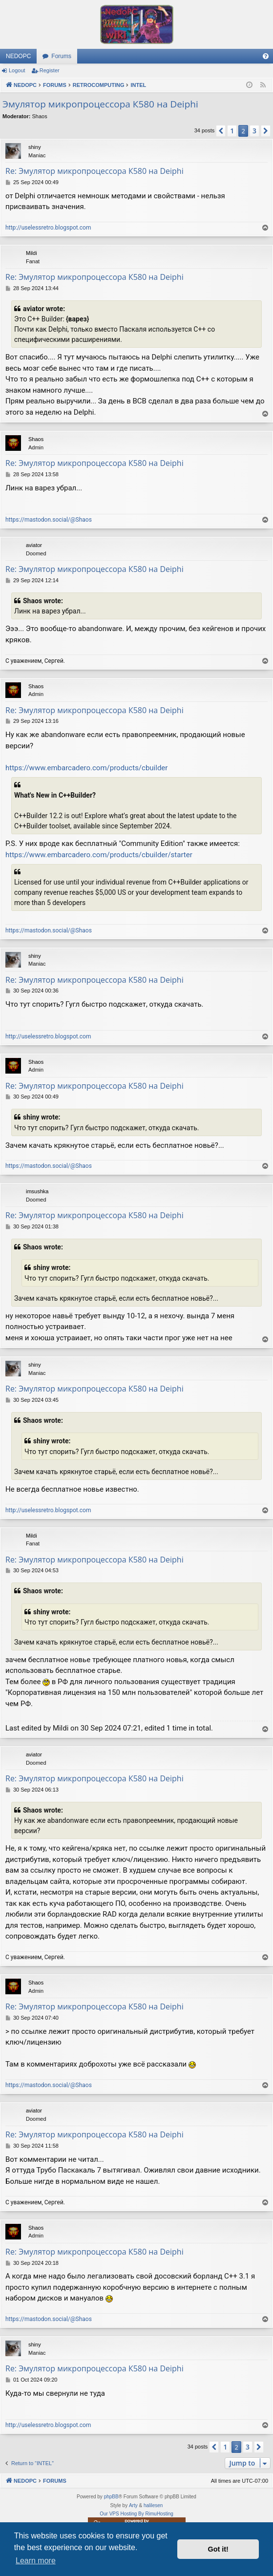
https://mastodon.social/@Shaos (48, 519)
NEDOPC (18, 56)
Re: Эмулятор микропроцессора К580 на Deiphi (94, 171)
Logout (17, 70)
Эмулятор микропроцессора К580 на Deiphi (100, 104)
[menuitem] (265, 56)
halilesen (153, 2505)
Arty (133, 2505)
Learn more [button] (36, 2560)
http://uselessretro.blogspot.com (48, 227)
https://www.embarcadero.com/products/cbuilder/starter (98, 854)
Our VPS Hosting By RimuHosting (136, 2513)
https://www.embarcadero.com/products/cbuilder (86, 767)
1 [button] (232, 130)
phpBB (111, 2496)
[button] (221, 131)
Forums (61, 56)
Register (50, 70)
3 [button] (254, 130)
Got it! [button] (218, 2549)
